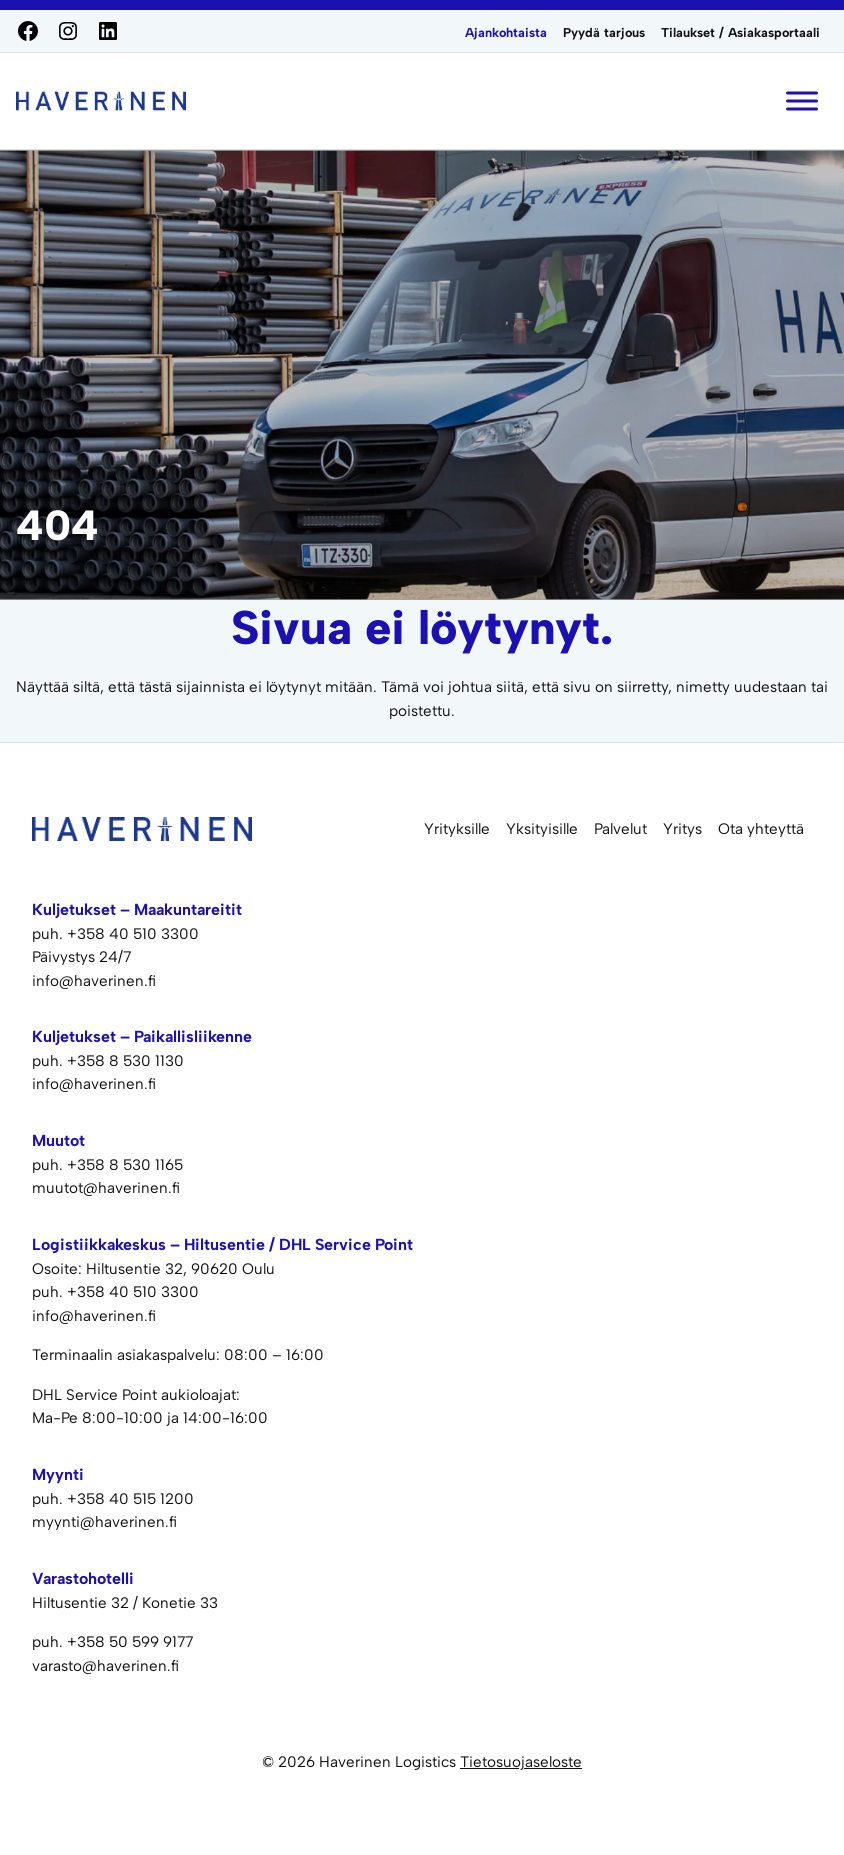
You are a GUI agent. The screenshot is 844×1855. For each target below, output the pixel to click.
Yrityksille (457, 829)
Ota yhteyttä (761, 829)
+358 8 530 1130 (125, 1061)
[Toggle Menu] (802, 100)
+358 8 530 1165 (125, 1165)
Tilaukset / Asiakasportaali (740, 32)
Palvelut (620, 829)
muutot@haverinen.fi (106, 1188)
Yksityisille (542, 829)
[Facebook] (28, 31)
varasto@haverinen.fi (105, 1666)
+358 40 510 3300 (133, 934)
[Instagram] (68, 31)
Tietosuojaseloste (521, 1762)
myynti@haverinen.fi (104, 1522)
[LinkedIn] (108, 31)
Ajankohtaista (506, 32)
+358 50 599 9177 (130, 1642)
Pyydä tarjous (604, 32)
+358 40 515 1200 (130, 1499)
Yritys (682, 829)
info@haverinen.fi (94, 981)
